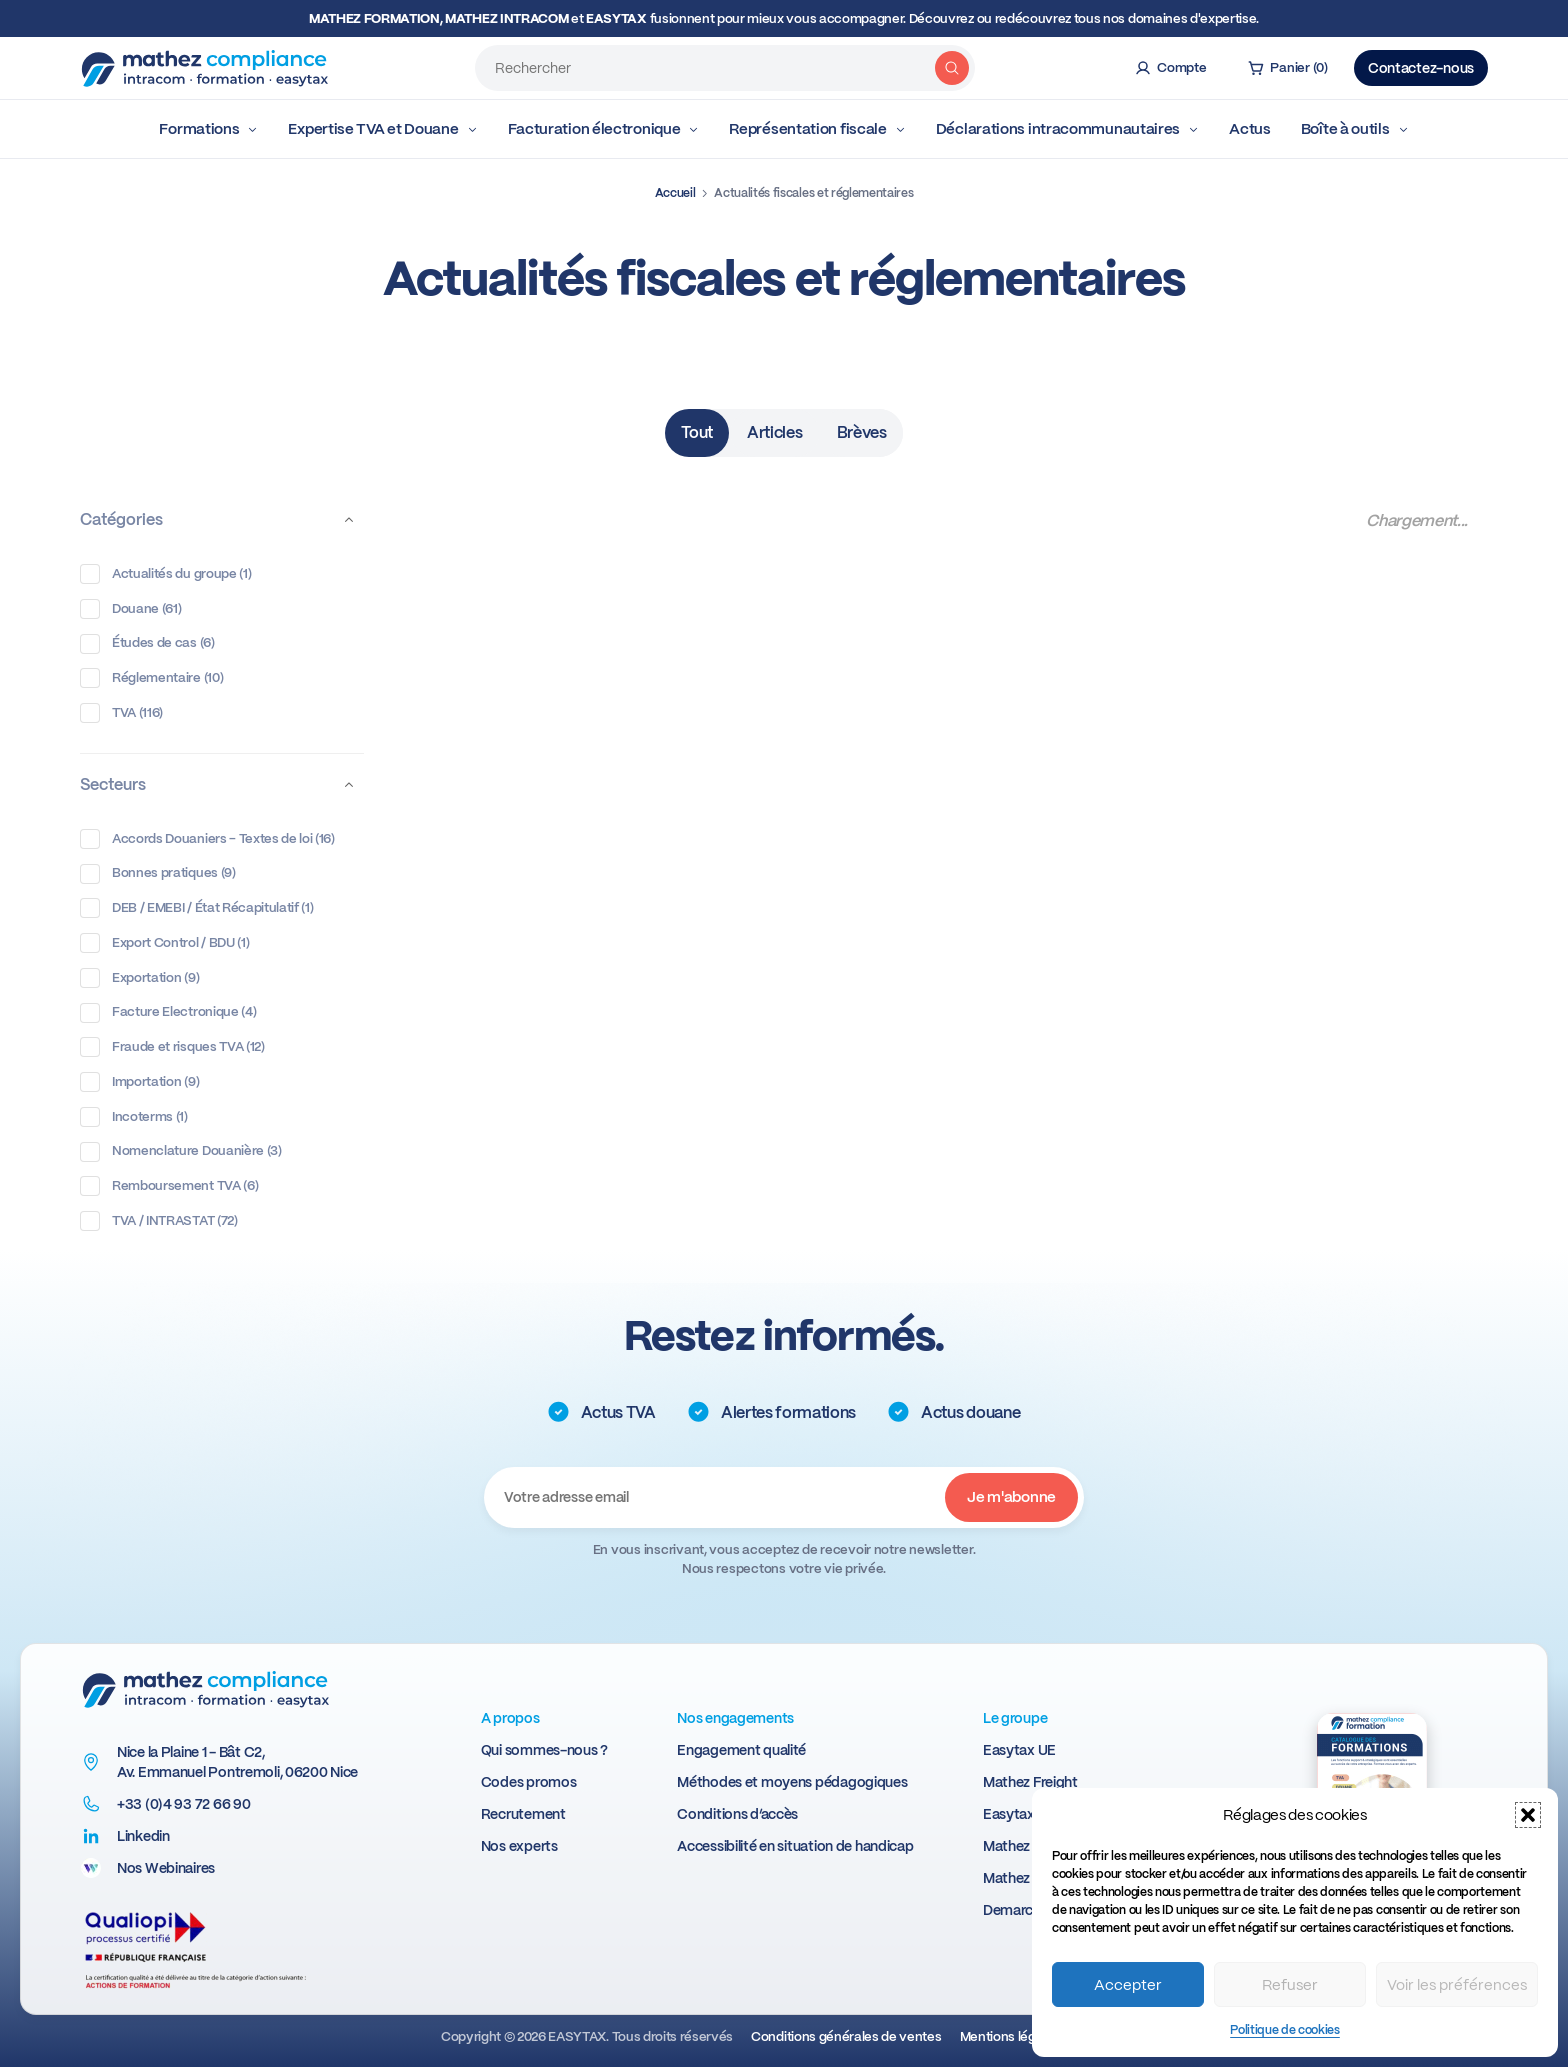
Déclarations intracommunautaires (1067, 129)
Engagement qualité (741, 1750)
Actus (1250, 129)
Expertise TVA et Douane (382, 129)
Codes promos (529, 1782)
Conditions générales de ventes (846, 2036)
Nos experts (519, 1846)
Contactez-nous (1421, 68)
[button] (1528, 1815)
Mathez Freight (1030, 1782)
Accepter (1128, 1985)
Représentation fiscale (817, 129)
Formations (208, 129)
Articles (774, 432)
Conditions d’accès (737, 1814)
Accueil (675, 193)
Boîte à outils (1355, 129)
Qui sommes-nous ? (544, 1750)
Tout (697, 432)
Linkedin (143, 1836)
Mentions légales (1010, 2036)
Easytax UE (1019, 1750)
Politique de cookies (1285, 2030)
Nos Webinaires (166, 1868)
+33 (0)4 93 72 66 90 (183, 1804)
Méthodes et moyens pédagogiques (792, 1782)
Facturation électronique (604, 129)
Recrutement (523, 1814)
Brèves (862, 432)
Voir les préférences (1457, 1985)
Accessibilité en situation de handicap (795, 1846)
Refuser (1290, 1985)
